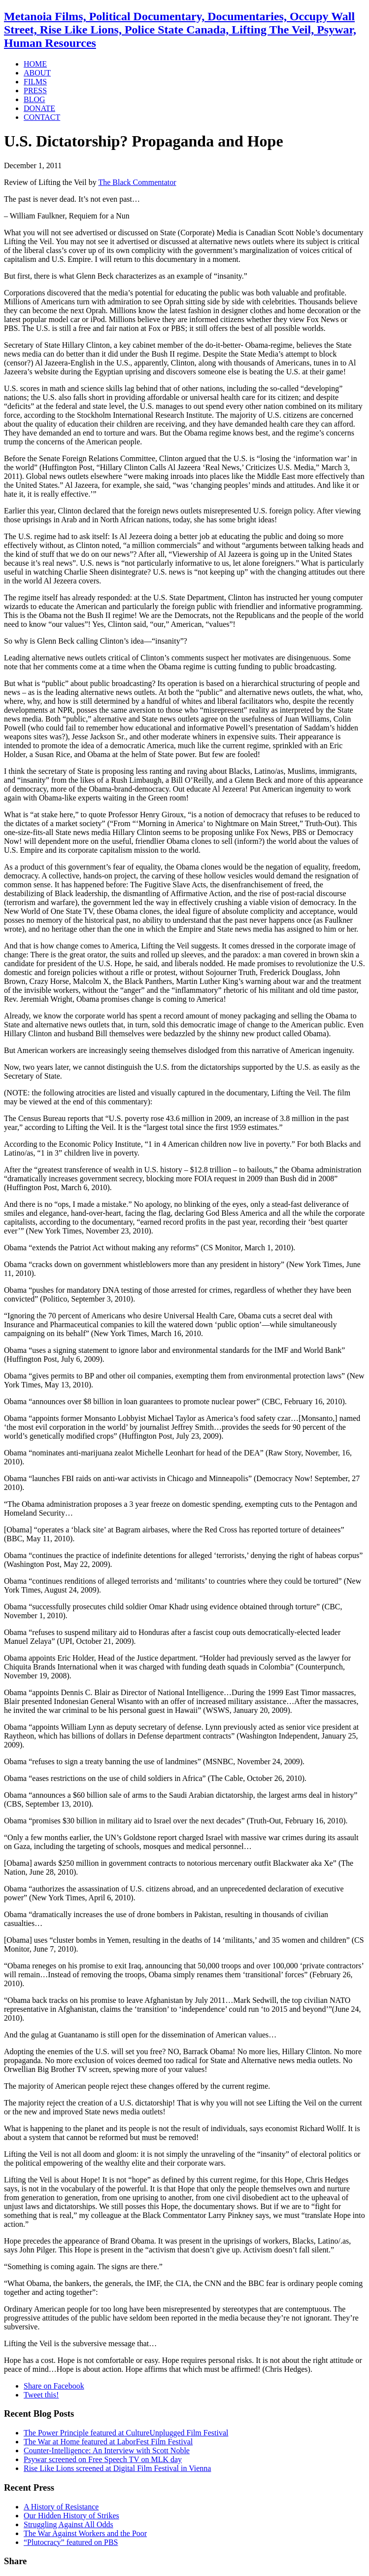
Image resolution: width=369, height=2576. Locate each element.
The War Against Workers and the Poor (85, 2533)
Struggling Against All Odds (68, 2524)
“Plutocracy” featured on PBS (71, 2542)
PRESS (35, 90)
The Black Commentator (137, 182)
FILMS (35, 81)
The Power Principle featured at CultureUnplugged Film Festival (126, 2433)
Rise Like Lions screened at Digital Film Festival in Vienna (117, 2468)
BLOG (34, 99)
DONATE (39, 108)
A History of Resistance (61, 2507)
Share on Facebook (54, 2386)
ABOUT (37, 73)
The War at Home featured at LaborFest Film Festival (108, 2441)
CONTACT (42, 117)
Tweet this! (41, 2395)
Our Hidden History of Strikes (71, 2515)
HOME (35, 64)
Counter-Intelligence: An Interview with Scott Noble (107, 2450)
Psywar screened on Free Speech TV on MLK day (103, 2459)
